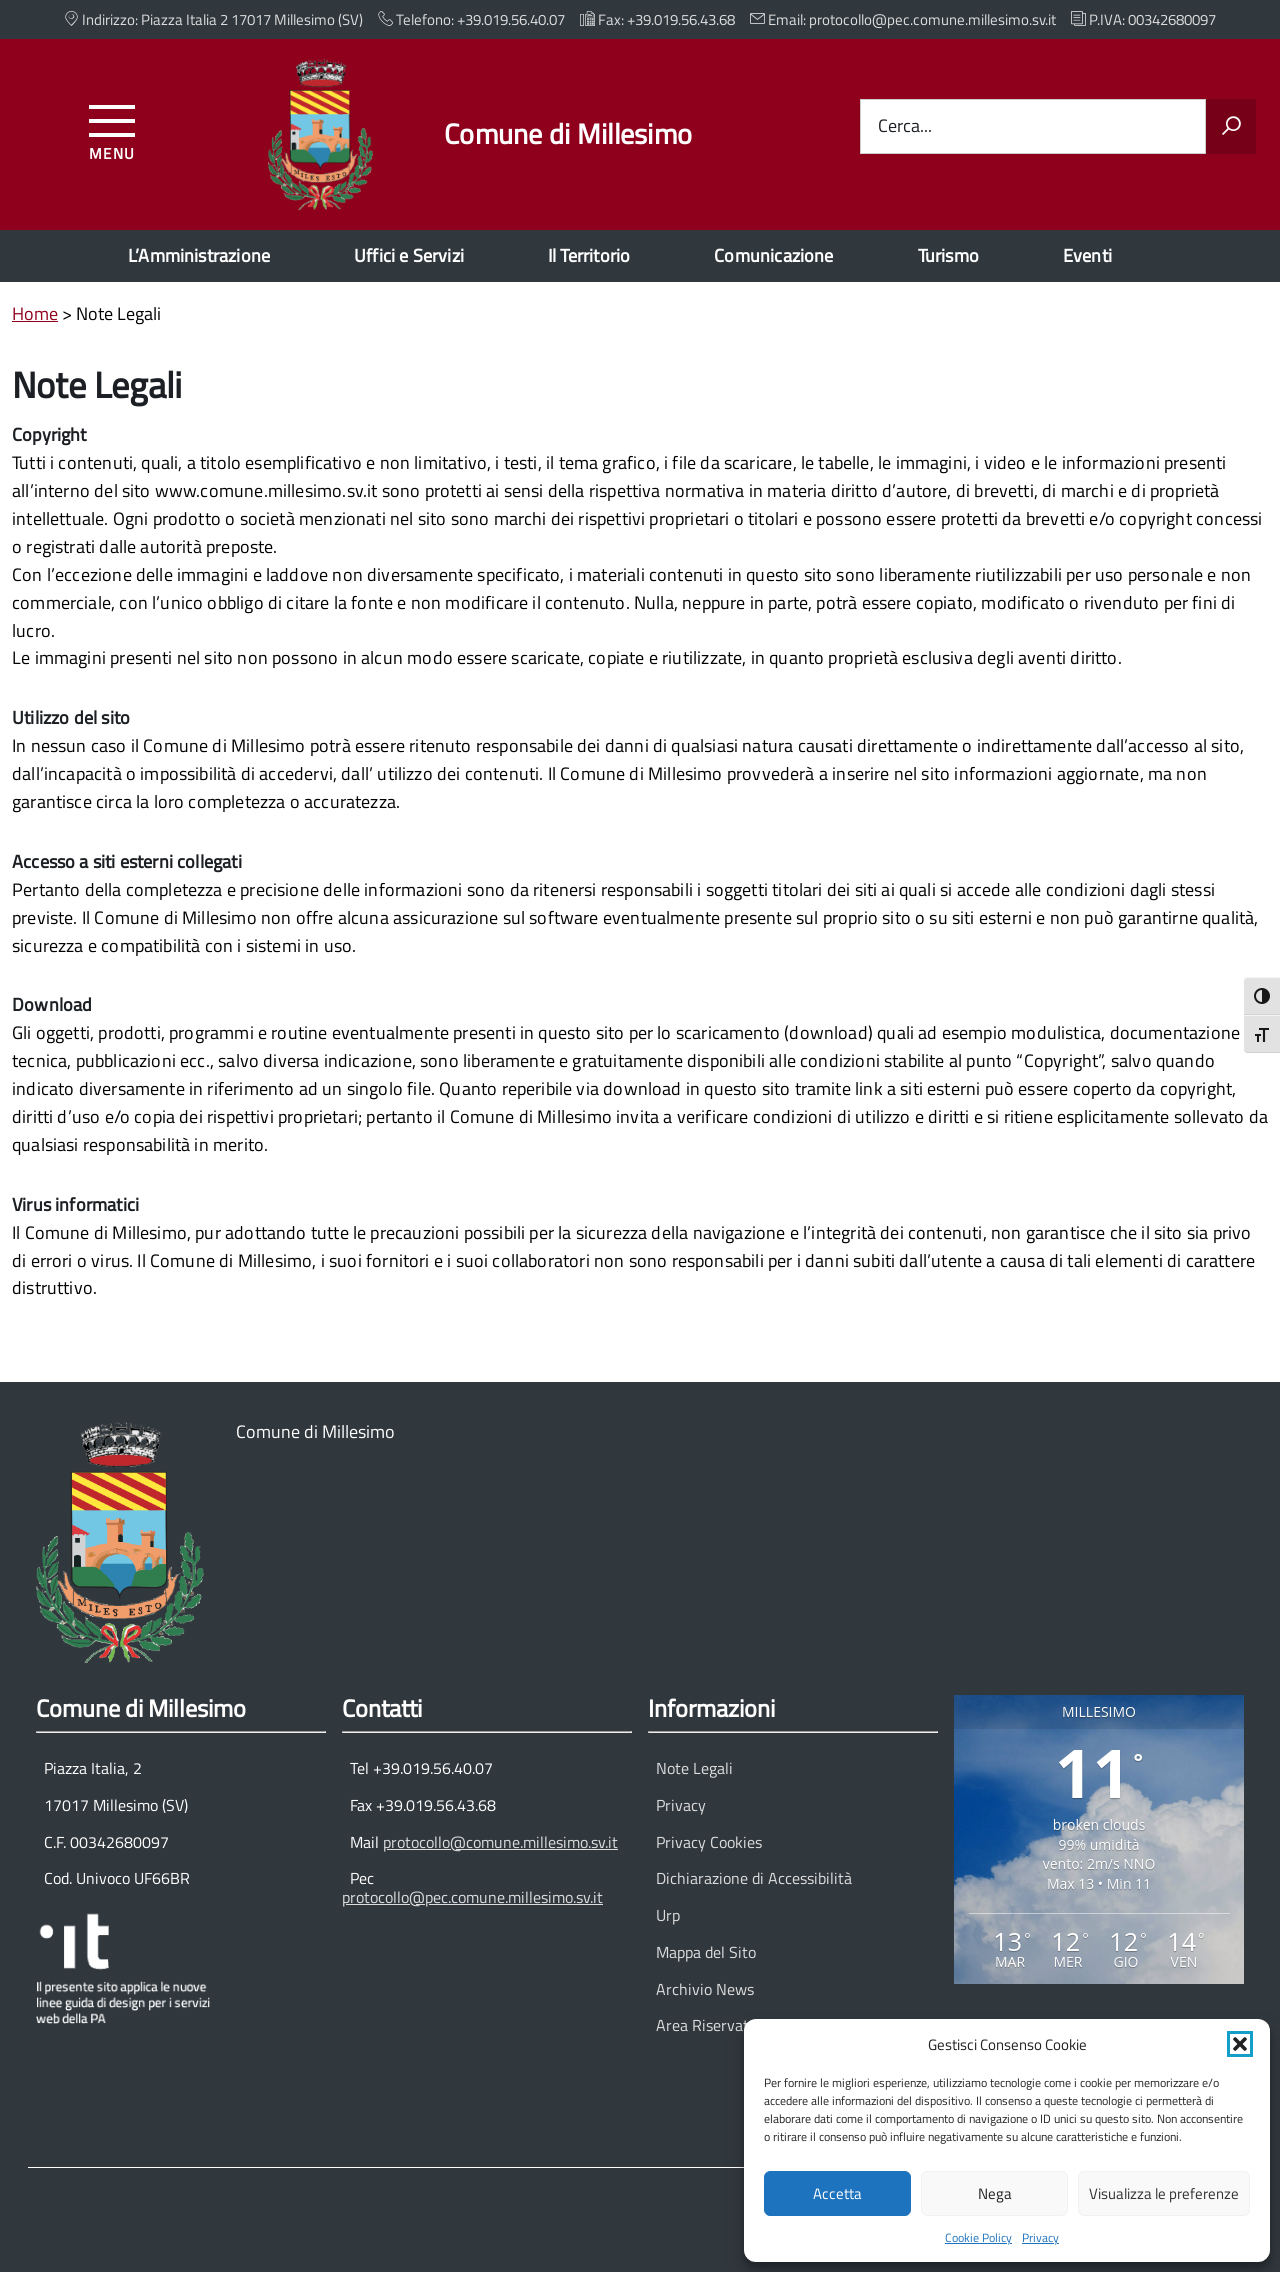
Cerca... (905, 126)
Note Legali (694, 1768)
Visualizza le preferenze (1164, 2193)
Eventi (1087, 255)
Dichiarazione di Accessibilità (754, 1878)
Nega (995, 2193)
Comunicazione (773, 255)
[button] (1240, 2044)
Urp (668, 1915)
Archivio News (705, 1989)
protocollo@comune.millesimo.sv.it (500, 1842)
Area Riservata (706, 2025)
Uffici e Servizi (409, 255)
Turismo (948, 255)
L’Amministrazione (199, 255)
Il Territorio (589, 255)
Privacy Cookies (709, 1842)
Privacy (1040, 2237)
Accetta (837, 2193)
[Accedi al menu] (112, 129)
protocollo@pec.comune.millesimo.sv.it (472, 1897)
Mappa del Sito (706, 1952)
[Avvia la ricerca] (1231, 127)
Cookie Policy (978, 2237)
